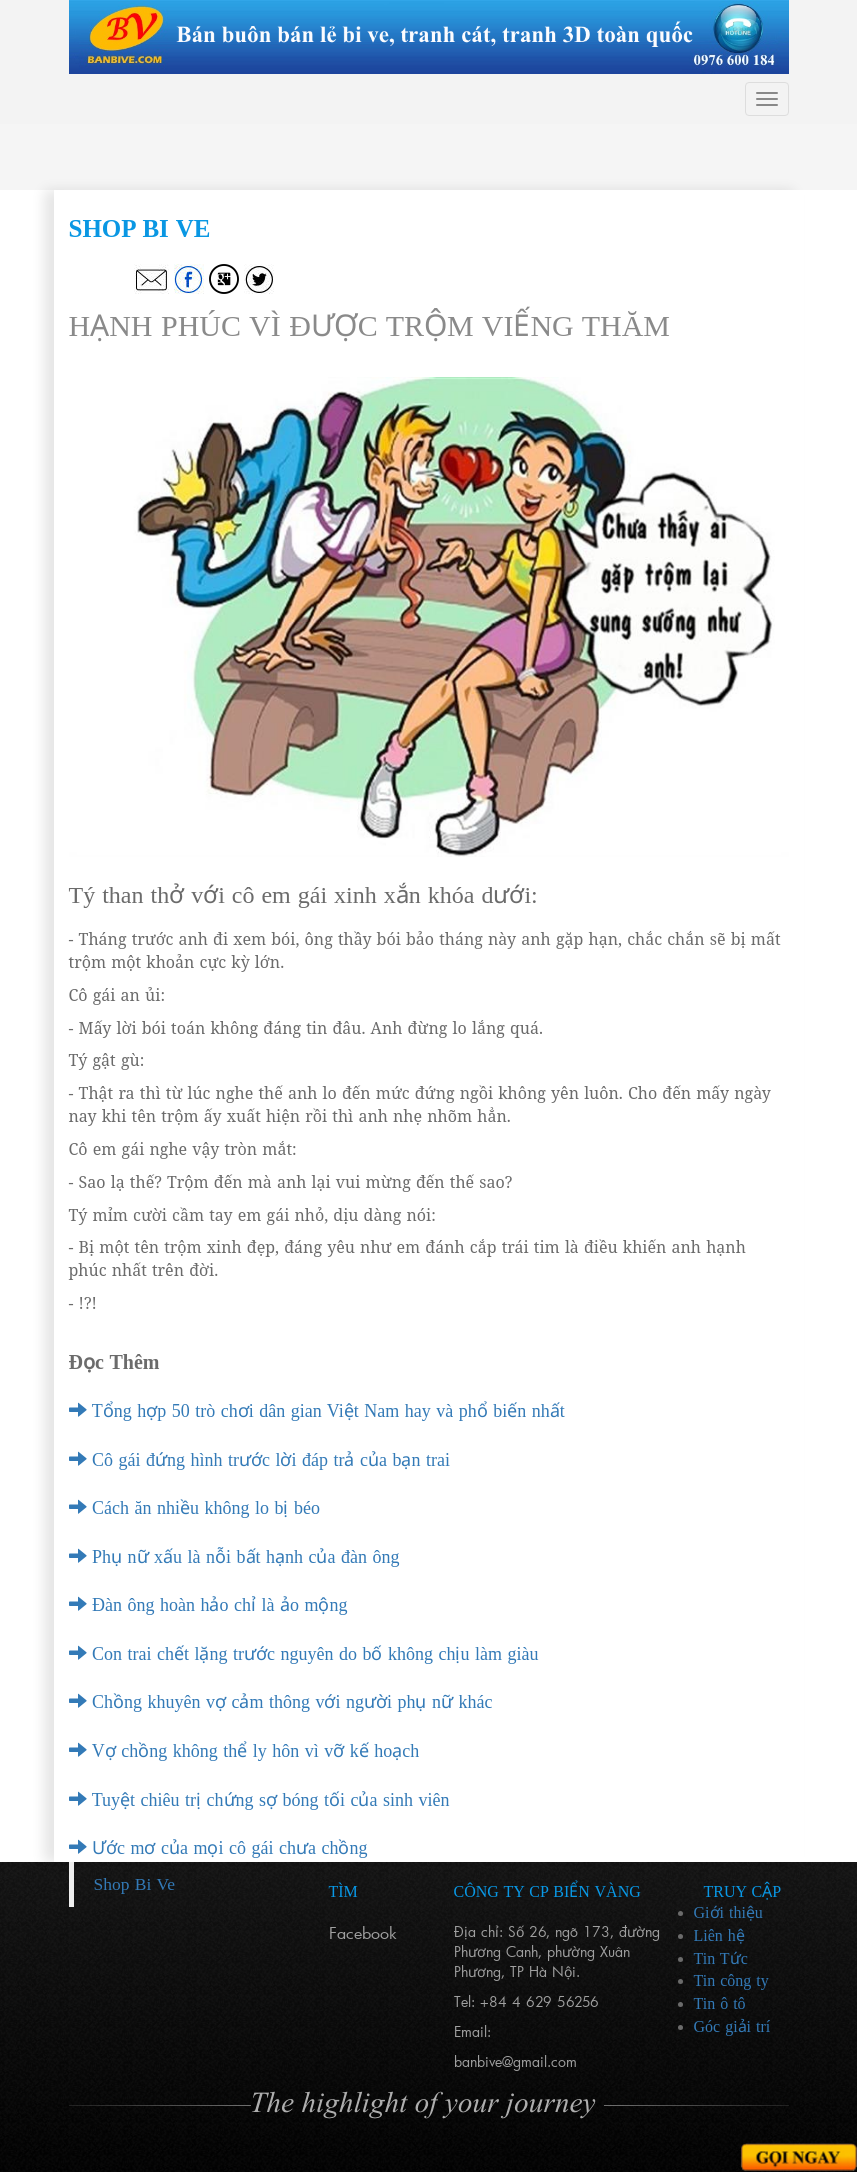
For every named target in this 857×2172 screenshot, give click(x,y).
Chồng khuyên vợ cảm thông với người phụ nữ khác (281, 1702)
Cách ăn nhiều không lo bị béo (194, 1508)
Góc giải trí (732, 2026)
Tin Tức (721, 1958)
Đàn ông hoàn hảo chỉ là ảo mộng (208, 1605)
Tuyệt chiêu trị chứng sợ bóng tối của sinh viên (259, 1800)
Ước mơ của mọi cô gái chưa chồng (218, 1848)
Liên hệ (719, 1935)
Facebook (363, 1932)
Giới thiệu (728, 1912)
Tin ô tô (720, 2003)
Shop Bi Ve (134, 1884)
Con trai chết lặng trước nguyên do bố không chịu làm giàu (304, 1654)
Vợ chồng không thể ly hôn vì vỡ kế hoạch (244, 1751)
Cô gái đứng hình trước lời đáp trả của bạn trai (259, 1460)
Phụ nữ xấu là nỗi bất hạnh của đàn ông (234, 1557)
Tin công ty (731, 1980)
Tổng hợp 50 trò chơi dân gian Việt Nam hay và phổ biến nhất (317, 1411)
